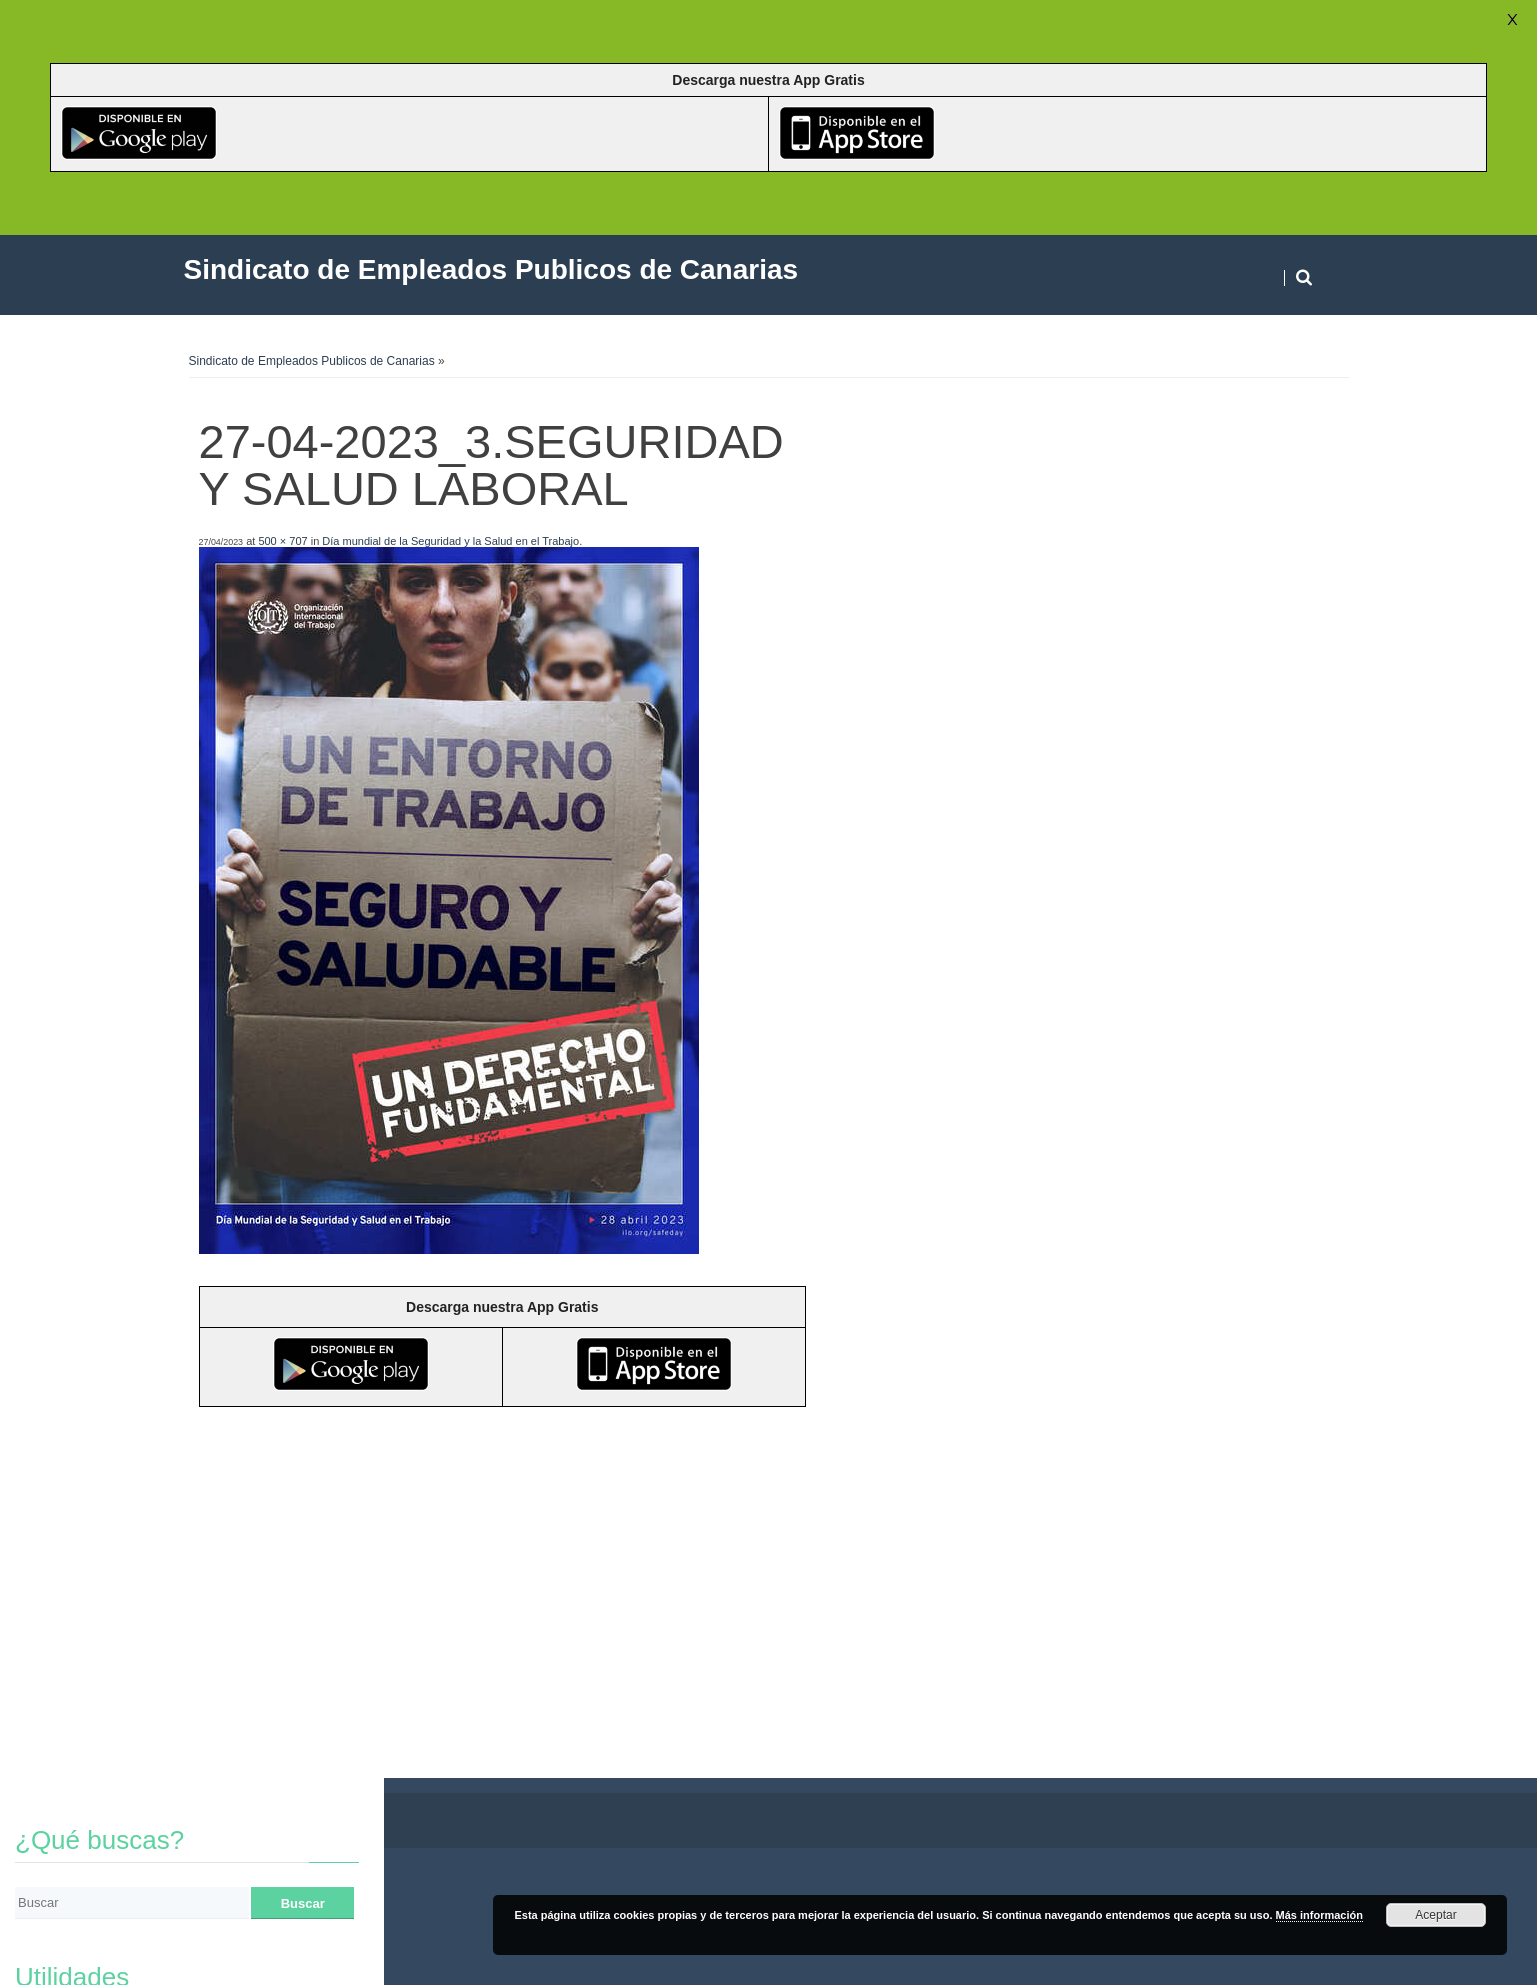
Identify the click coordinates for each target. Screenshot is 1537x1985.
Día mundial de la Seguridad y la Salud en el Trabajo (450, 541)
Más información (1319, 1915)
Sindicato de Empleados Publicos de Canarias (312, 361)
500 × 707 (282, 541)
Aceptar (1435, 1915)
